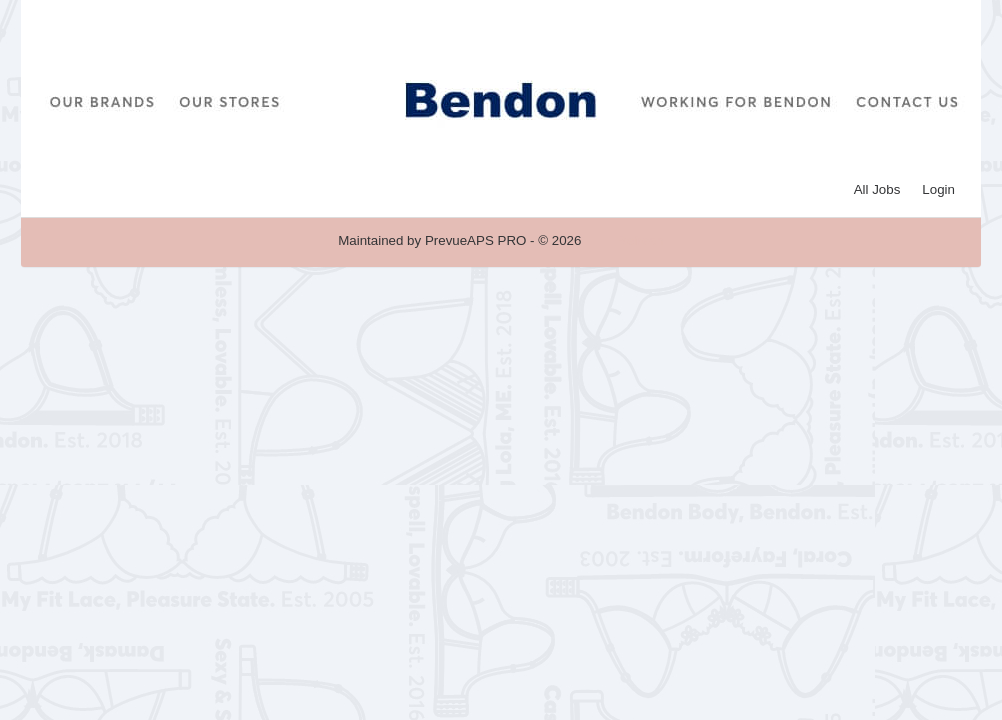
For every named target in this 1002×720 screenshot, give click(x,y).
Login (938, 189)
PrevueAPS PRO (475, 240)
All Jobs (877, 189)
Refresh (640, 240)
